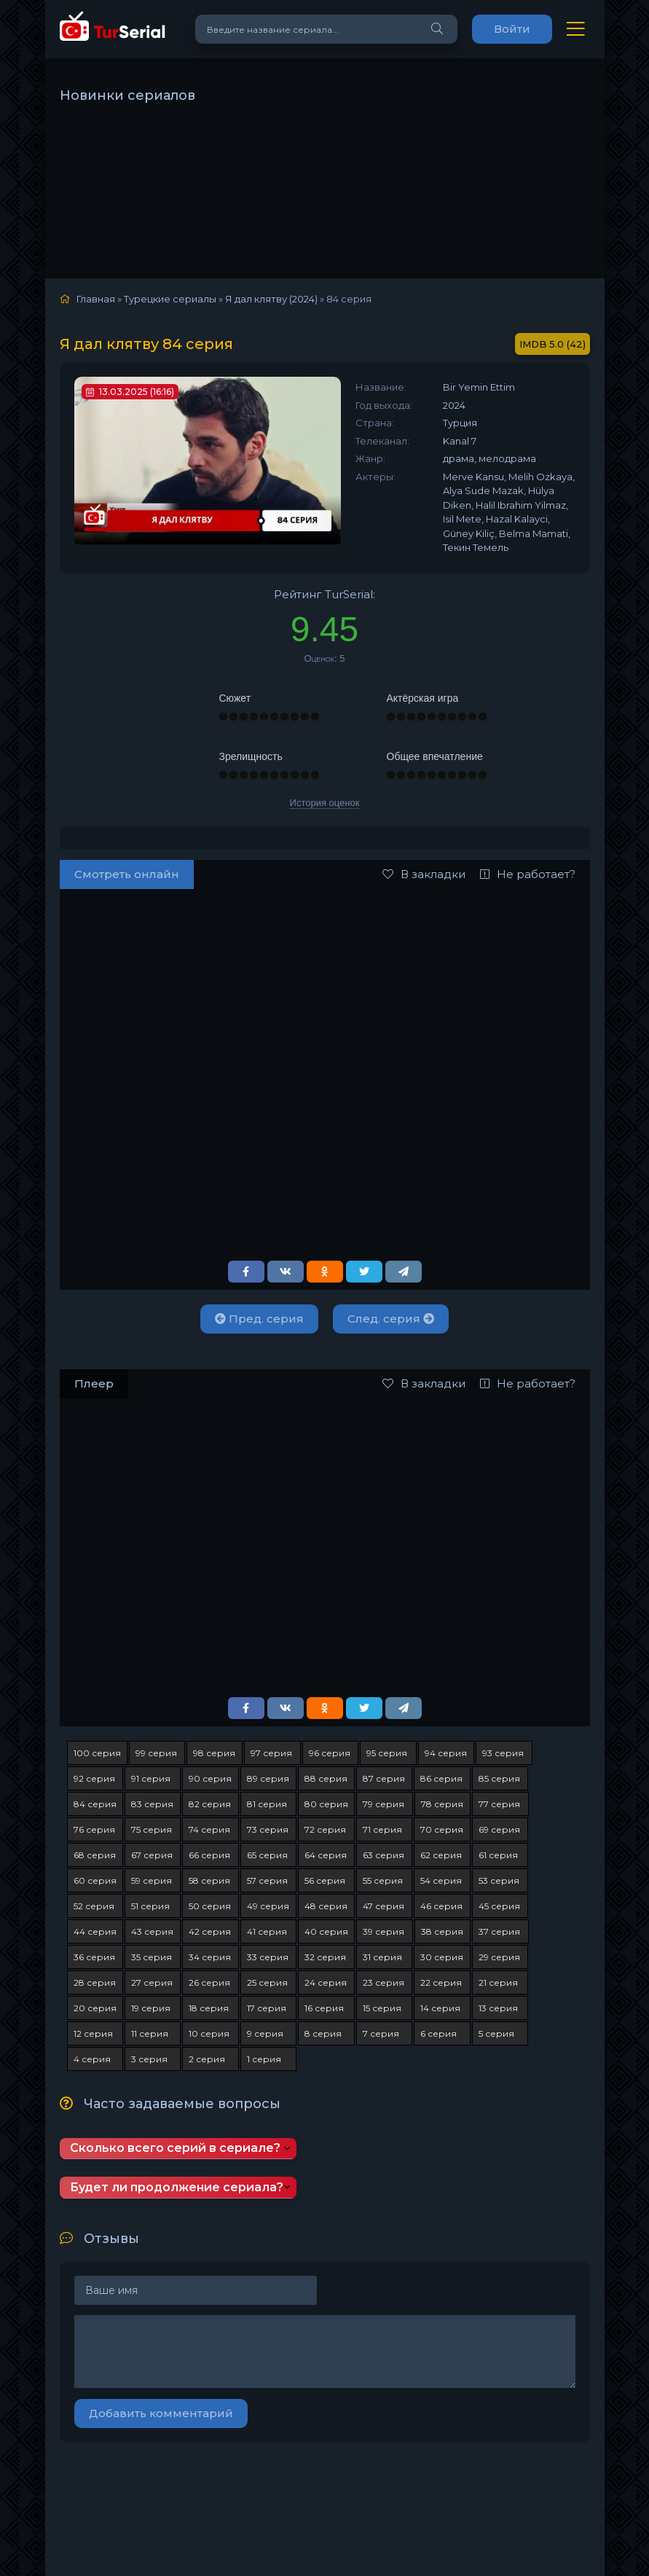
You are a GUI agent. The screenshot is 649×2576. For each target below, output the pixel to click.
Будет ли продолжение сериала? (176, 2187)
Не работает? (527, 874)
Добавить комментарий (161, 2413)
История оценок (325, 802)
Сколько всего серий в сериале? (175, 2148)
